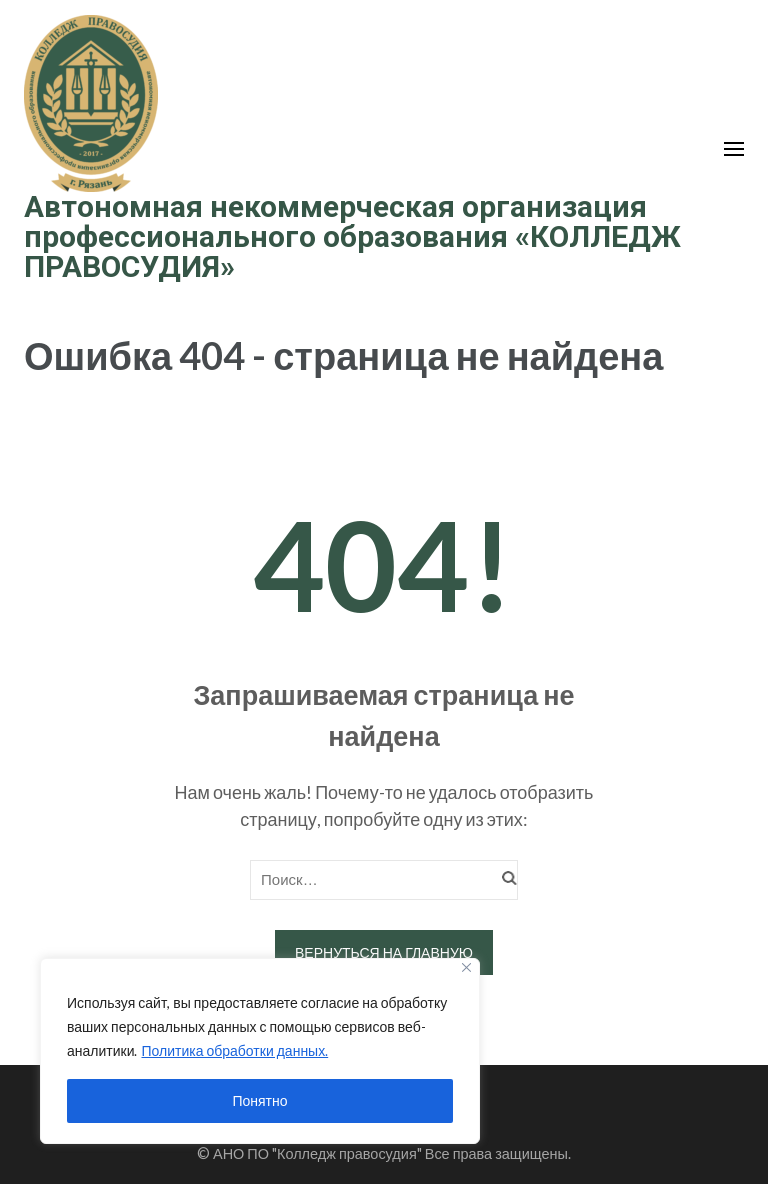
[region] (260, 1051)
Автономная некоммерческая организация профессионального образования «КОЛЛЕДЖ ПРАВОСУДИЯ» (352, 236)
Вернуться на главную (384, 952)
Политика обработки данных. (234, 1050)
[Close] (466, 967)
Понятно (259, 1100)
